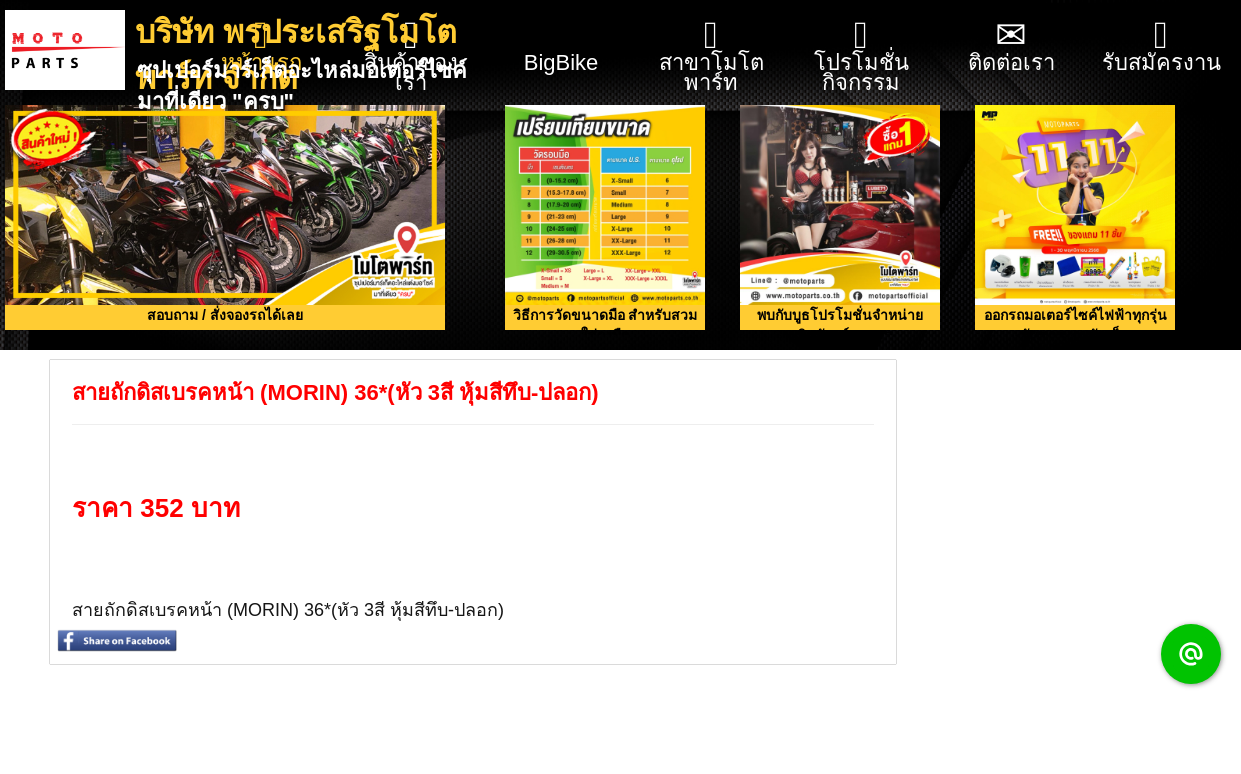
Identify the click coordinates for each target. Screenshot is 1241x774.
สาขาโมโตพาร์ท (711, 55)
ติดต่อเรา (1011, 45)
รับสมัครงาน (1161, 45)
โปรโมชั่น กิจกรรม (861, 55)
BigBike (561, 38)
